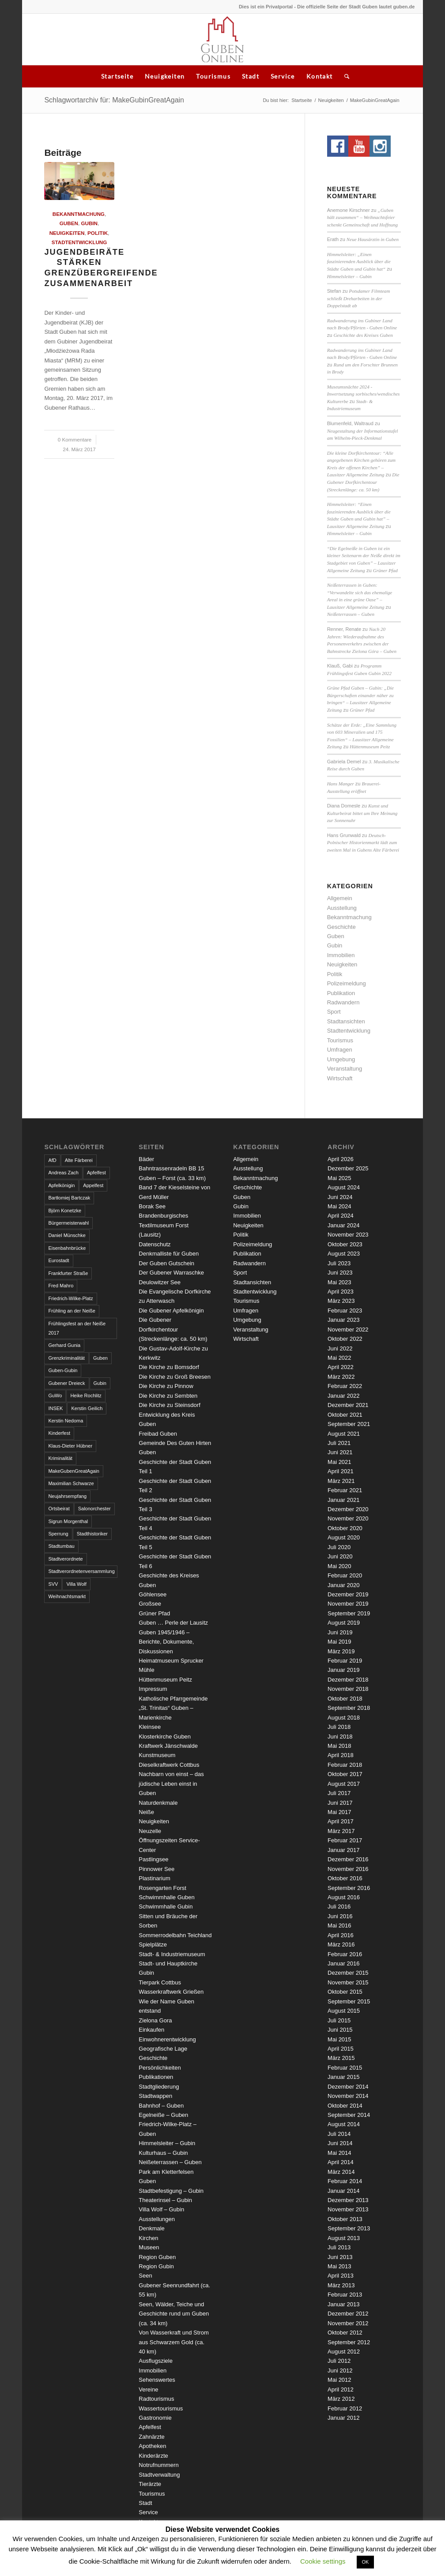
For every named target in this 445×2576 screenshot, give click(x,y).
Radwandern (343, 1002)
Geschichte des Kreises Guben (362, 335)
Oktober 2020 (345, 1528)
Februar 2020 (345, 1575)
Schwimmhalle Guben (166, 1897)
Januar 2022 (343, 1395)
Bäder (146, 1159)
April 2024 (341, 1215)
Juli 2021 (339, 1443)
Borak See (152, 1206)
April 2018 (341, 1755)
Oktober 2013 (345, 2219)
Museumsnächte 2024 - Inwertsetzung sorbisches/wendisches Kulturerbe (363, 394)
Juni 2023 (340, 1272)
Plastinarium (154, 1878)
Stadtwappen (155, 2096)
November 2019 (348, 1603)
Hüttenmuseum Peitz (370, 746)
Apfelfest (150, 2427)
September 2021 (349, 1424)
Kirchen (148, 2238)
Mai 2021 (339, 1462)
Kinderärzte (153, 2455)
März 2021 (341, 1481)
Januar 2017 (343, 1850)
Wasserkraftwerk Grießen (171, 1991)
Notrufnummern (158, 2465)
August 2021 (344, 1433)
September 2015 (349, 2001)
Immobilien (341, 955)
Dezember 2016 (348, 1859)
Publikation (341, 993)
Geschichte (341, 927)
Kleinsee (150, 1727)
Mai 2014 (339, 2153)
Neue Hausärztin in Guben (373, 239)
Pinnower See (156, 1869)
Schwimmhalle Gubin (165, 1906)
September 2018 (349, 1708)
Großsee (150, 1603)
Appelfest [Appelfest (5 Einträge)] (93, 1185)
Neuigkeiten (165, 76)
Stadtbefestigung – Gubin (171, 2191)
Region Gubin (156, 2266)
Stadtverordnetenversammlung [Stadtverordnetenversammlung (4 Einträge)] (81, 1571)
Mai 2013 (339, 2266)
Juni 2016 (340, 1916)
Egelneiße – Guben (163, 2115)
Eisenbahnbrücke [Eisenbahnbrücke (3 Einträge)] (67, 1248)
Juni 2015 (340, 2029)
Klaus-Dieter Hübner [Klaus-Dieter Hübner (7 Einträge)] (70, 1445)
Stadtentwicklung (79, 242)
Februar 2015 (345, 2067)
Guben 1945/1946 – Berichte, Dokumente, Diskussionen (166, 1642)
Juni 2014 (340, 2143)
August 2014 (344, 2124)
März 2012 (341, 2398)
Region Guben (157, 2257)
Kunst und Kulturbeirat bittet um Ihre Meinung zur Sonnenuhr (362, 813)
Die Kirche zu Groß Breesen (175, 1376)
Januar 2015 (343, 2077)
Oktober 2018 (345, 1698)
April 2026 (341, 1159)
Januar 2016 (343, 1963)
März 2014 (341, 2172)
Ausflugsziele (156, 2360)
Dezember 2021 (348, 1405)
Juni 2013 (340, 2257)
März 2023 (341, 1300)
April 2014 (341, 2162)
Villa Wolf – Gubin (161, 2209)
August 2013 (344, 2238)
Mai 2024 (339, 1206)
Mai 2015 (339, 2039)
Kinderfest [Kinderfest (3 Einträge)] (59, 1433)
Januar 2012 (343, 2417)
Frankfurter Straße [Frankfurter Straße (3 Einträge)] (68, 1273)
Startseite (117, 76)
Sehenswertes (157, 2379)
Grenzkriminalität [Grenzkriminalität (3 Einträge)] (66, 1358)
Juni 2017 (340, 1802)
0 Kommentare (75, 439)
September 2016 (349, 1888)
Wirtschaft (340, 1078)
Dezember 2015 (348, 1972)
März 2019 (341, 1651)
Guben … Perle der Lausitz (173, 1622)
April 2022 (341, 1367)
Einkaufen (151, 2029)
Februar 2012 (345, 2408)
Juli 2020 (339, 1547)
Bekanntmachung (79, 214)
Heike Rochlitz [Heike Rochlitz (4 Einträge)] (85, 1395)
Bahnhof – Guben (161, 2105)
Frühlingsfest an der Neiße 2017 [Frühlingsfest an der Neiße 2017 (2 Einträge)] (77, 1328)
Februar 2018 (345, 1764)
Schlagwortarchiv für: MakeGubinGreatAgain (114, 100)
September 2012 (349, 2342)
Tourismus (213, 76)
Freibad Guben (158, 1433)
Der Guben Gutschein (166, 1263)
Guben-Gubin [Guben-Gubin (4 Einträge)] (62, 1370)
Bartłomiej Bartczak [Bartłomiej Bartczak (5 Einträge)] (69, 1197)
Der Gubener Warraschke (171, 1272)
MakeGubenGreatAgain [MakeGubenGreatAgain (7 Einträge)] (73, 1471)
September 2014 (349, 2115)
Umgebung (341, 1059)
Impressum (153, 1689)
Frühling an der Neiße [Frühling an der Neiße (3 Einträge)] (71, 1310)
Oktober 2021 (345, 1414)
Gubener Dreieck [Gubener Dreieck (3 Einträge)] (66, 1383)
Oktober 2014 (345, 2105)
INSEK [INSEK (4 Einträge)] (55, 1408)
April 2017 (341, 1821)
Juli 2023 (339, 1263)
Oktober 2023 (345, 1244)
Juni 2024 (340, 1197)
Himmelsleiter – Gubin (349, 276)
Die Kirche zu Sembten (168, 1395)
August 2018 (344, 1717)
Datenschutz (154, 1244)
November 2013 (348, 2209)
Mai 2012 (339, 2379)
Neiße (146, 1812)
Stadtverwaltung (159, 2474)
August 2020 (344, 1537)
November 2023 (348, 1234)
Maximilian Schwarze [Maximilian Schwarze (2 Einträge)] (71, 1483)
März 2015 (341, 2058)
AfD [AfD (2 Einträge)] (52, 1160)
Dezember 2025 (348, 1168)
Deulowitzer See (160, 1282)
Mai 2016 (339, 1925)
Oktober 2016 (345, 1878)
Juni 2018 (340, 1736)
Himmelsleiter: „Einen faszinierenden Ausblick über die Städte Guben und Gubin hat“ (359, 262)
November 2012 (348, 2323)
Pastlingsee (153, 1859)
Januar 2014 (343, 2191)
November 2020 (348, 1518)
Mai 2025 (339, 1178)
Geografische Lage (163, 2048)
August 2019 (344, 1622)
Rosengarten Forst (162, 1888)
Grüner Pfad (385, 570)
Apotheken (152, 2446)
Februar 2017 (345, 1840)
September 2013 (349, 2228)
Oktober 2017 (345, 1774)
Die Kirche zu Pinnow (166, 1386)
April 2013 (341, 2275)
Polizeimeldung (346, 983)
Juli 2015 (339, 2020)
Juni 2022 (340, 1348)
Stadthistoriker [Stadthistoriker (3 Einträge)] (92, 1533)
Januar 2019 (343, 1670)
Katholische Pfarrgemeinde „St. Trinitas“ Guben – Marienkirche (173, 1708)
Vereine (148, 2389)
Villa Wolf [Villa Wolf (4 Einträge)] (76, 1584)
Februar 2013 (345, 2294)
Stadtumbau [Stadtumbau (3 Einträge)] (61, 1546)
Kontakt (319, 76)
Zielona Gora (155, 2020)
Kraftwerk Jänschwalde (168, 1745)
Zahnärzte (152, 2436)
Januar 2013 (343, 2304)
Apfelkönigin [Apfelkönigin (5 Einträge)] (61, 1185)
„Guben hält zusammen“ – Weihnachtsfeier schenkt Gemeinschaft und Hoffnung (362, 217)
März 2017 (341, 1831)
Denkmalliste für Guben (169, 1253)
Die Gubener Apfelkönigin (171, 1310)
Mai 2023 (339, 1282)
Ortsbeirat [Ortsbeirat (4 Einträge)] (58, 1508)
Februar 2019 (345, 1660)
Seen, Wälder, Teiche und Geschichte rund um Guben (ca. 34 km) (174, 2314)
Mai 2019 (339, 1641)
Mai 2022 (339, 1357)
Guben (69, 223)
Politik (97, 233)
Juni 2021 (340, 1452)
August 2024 (344, 1187)
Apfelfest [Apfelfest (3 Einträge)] (96, 1172)
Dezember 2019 (348, 1594)
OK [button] (365, 2562)
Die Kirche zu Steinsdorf (169, 1405)
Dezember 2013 (348, 2200)
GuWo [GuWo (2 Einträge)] (55, 1395)
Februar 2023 (345, 1310)
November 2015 (348, 1982)
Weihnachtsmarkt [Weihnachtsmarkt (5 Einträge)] (67, 1596)
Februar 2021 (345, 1490)
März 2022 (341, 1376)
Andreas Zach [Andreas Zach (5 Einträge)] (63, 1172)
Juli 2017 (339, 1793)
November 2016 (348, 1869)
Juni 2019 (340, 1632)
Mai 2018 (339, 1745)
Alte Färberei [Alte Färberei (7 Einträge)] (79, 1160)
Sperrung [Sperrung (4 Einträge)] (58, 1533)
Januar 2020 (343, 1585)
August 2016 (344, 1897)
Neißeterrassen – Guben (350, 614)
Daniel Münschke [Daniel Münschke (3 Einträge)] (66, 1235)
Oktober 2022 (345, 1338)
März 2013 (341, 2285)
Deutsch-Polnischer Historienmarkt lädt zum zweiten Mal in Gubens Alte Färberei (363, 842)
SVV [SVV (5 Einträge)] (53, 1584)
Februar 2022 (345, 1386)
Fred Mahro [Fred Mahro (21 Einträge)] (60, 1285)
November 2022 (348, 1329)
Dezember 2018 (348, 1679)
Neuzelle (150, 1831)
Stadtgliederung (159, 2086)
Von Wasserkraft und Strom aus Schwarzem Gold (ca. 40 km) (173, 2342)
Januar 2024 (343, 1225)
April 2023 (341, 1291)
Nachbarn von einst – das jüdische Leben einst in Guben (171, 1783)
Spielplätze (153, 1944)
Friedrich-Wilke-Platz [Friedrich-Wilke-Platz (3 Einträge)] (70, 1298)
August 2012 (344, 2351)
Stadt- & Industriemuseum (172, 1954)
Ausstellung (342, 908)
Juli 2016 (339, 1906)
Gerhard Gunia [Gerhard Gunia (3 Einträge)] (64, 1345)
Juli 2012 (339, 2360)
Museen (149, 2247)
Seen (145, 2275)
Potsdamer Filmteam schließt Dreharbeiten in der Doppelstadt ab (358, 298)
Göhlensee (152, 1594)
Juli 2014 (339, 2134)
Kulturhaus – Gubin (163, 2153)
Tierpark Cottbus (160, 1982)
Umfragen (339, 1049)
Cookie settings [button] (323, 2561)
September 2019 (349, 1613)
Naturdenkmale (158, 1802)
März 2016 (341, 1944)
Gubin (89, 223)
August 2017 (344, 1783)
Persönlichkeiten (160, 2067)
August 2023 (344, 1253)
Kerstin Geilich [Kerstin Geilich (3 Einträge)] (86, 1408)
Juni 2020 (340, 1556)
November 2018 (348, 1689)
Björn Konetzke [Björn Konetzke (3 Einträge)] (64, 1210)
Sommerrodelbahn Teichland (175, 1935)
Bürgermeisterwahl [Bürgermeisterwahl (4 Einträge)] (68, 1223)
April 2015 (341, 2048)
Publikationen (156, 2077)
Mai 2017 (339, 1812)
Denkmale (152, 2228)
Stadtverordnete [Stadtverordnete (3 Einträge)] (65, 1558)
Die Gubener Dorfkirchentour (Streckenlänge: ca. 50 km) (363, 482)
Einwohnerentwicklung (167, 2039)
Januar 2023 (343, 1319)
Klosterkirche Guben (165, 1736)
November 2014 (348, 2096)
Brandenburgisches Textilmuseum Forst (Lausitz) (164, 1225)
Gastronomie (155, 2417)
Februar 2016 (345, 1954)
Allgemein (339, 898)
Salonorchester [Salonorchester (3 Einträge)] (94, 1508)
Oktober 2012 (345, 2332)
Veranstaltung (344, 1068)
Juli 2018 (339, 1727)
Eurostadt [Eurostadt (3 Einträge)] (58, 1260)
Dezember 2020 (348, 1509)
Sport (334, 1011)
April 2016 (341, 1935)
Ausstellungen (157, 2219)
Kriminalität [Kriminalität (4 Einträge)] (60, 1458)
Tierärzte (150, 2484)
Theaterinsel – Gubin (165, 2200)
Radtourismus (156, 2398)
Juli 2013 (339, 2247)
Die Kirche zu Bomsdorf (169, 1367)
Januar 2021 (343, 1500)
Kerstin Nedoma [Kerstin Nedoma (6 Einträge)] (65, 1420)
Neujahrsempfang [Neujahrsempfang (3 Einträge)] (67, 1496)
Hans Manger (340, 783)
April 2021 (341, 1471)
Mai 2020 (339, 1566)
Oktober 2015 (345, 1991)
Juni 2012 (340, 2370)
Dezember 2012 (348, 2313)
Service (283, 76)
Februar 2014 (345, 2181)
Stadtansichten (346, 1021)
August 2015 (344, 2010)
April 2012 (341, 2389)
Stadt (250, 76)
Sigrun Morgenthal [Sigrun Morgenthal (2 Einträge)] (68, 1521)
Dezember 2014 (348, 2086)
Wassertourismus (161, 2408)
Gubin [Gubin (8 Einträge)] (100, 1383)
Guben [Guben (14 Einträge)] (100, 1358)
